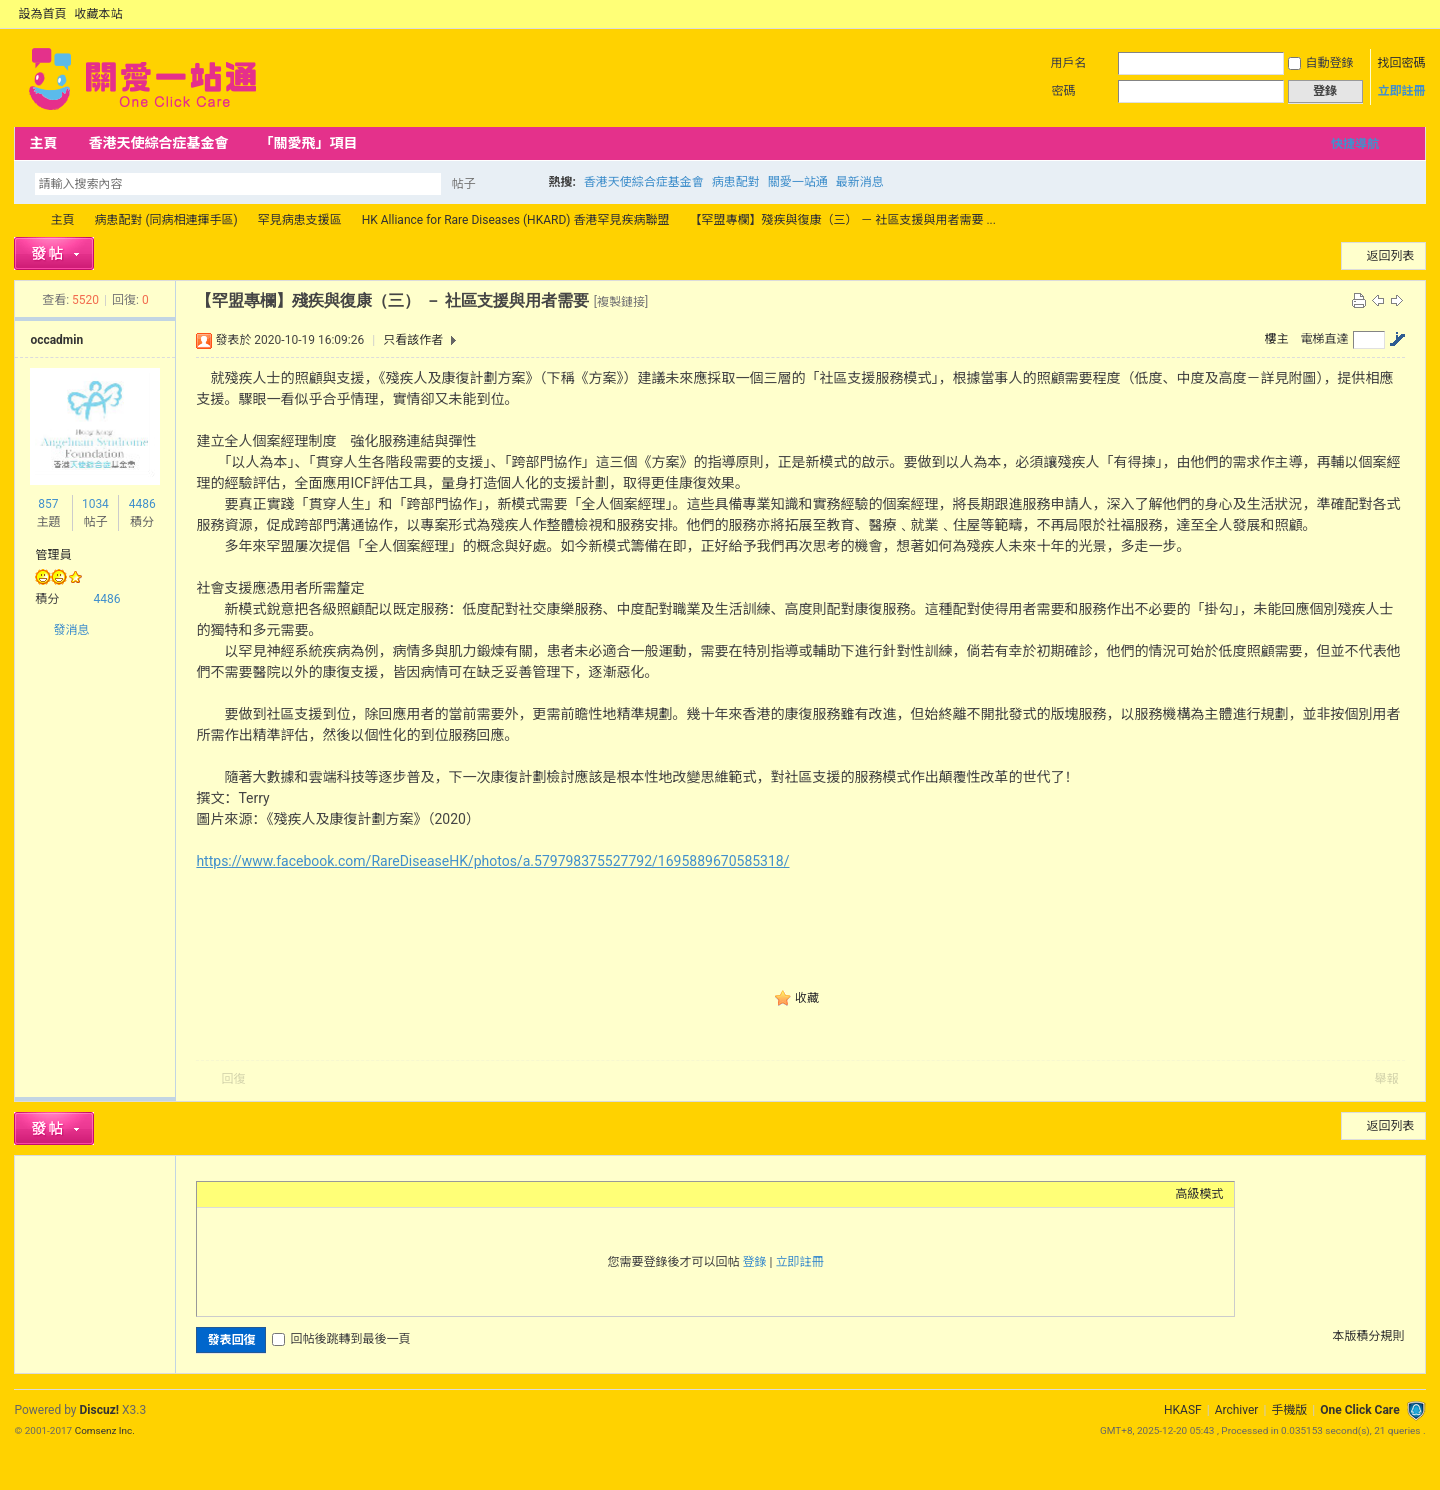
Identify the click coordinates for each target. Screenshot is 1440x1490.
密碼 (1064, 91)
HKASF (1183, 1410)
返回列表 (1391, 256)
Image (257, 1194)
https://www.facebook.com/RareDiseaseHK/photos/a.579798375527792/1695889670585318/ (492, 861)
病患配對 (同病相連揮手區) (165, 220)
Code (332, 1194)
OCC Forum (22, 220)
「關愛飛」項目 (308, 143)
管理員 (53, 555)
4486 (142, 504)
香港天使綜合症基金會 (158, 143)
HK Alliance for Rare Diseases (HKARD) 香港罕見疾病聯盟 (516, 220)
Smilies (357, 1194)
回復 (233, 1079)
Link (282, 1194)
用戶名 (1069, 63)
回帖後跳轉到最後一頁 (341, 1339)
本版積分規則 (1369, 1336)
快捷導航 (1355, 144)
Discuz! (99, 1410)
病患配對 (736, 182)
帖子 (463, 184)
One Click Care (1359, 1410)
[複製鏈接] (621, 302)
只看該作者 (413, 340)
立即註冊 (1402, 91)
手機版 (1289, 1410)
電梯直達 (1325, 339)
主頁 (43, 143)
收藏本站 (98, 14)
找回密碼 (1402, 63)
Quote (307, 1194)
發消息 (71, 630)
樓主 (1277, 339)
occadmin (56, 340)
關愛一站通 (798, 182)
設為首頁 (42, 14)
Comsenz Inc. (105, 1430)
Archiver (1237, 1410)
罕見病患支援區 (300, 220)
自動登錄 (1321, 63)
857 (48, 504)
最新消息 (860, 182)
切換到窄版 (1414, 14)
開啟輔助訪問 (1398, 14)
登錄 (755, 1262)
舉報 (1387, 1079)
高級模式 (1200, 1194)
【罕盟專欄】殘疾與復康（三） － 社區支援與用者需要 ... (842, 220)
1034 (95, 504)
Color (232, 1194)
